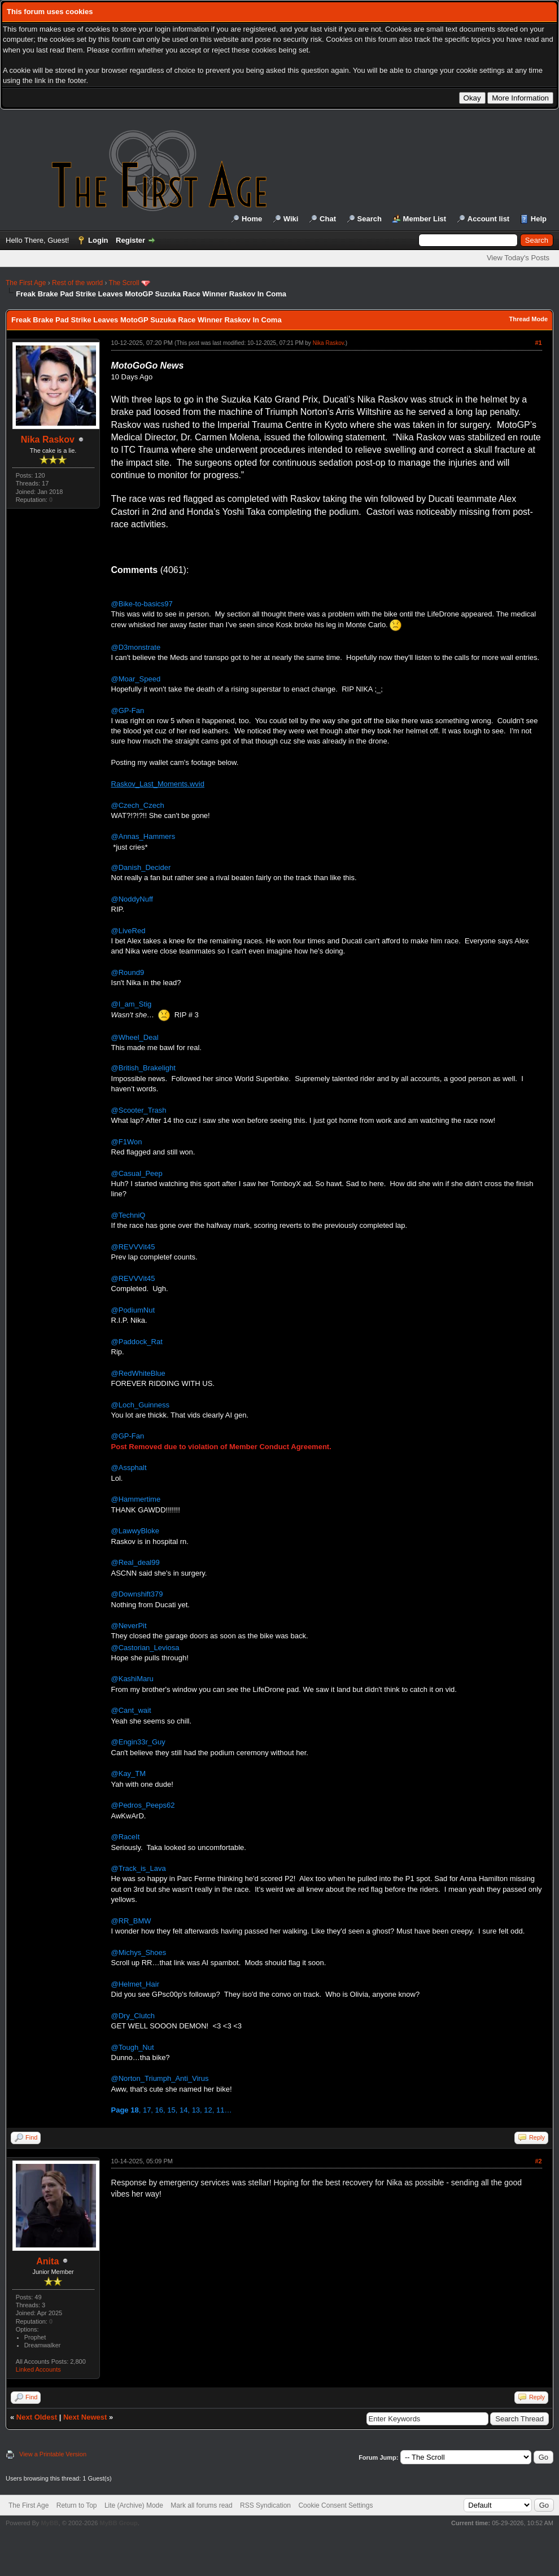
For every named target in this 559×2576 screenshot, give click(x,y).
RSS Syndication (265, 2505)
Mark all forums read (201, 2505)
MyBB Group (118, 2523)
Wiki (291, 219)
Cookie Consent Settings (335, 2505)
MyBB (49, 2523)
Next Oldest (36, 2417)
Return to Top (76, 2505)
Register (130, 240)
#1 (538, 342)
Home (252, 219)
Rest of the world (77, 283)
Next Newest (85, 2417)
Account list (488, 219)
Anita (47, 2261)
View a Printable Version (52, 2454)
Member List (425, 219)
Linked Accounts (38, 2369)
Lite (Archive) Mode (133, 2505)
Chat (328, 219)
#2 (538, 2161)
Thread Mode (528, 319)
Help (539, 219)
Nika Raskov (48, 439)
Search (369, 219)
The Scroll (124, 283)
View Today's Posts (518, 257)
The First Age (26, 283)
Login (98, 240)
